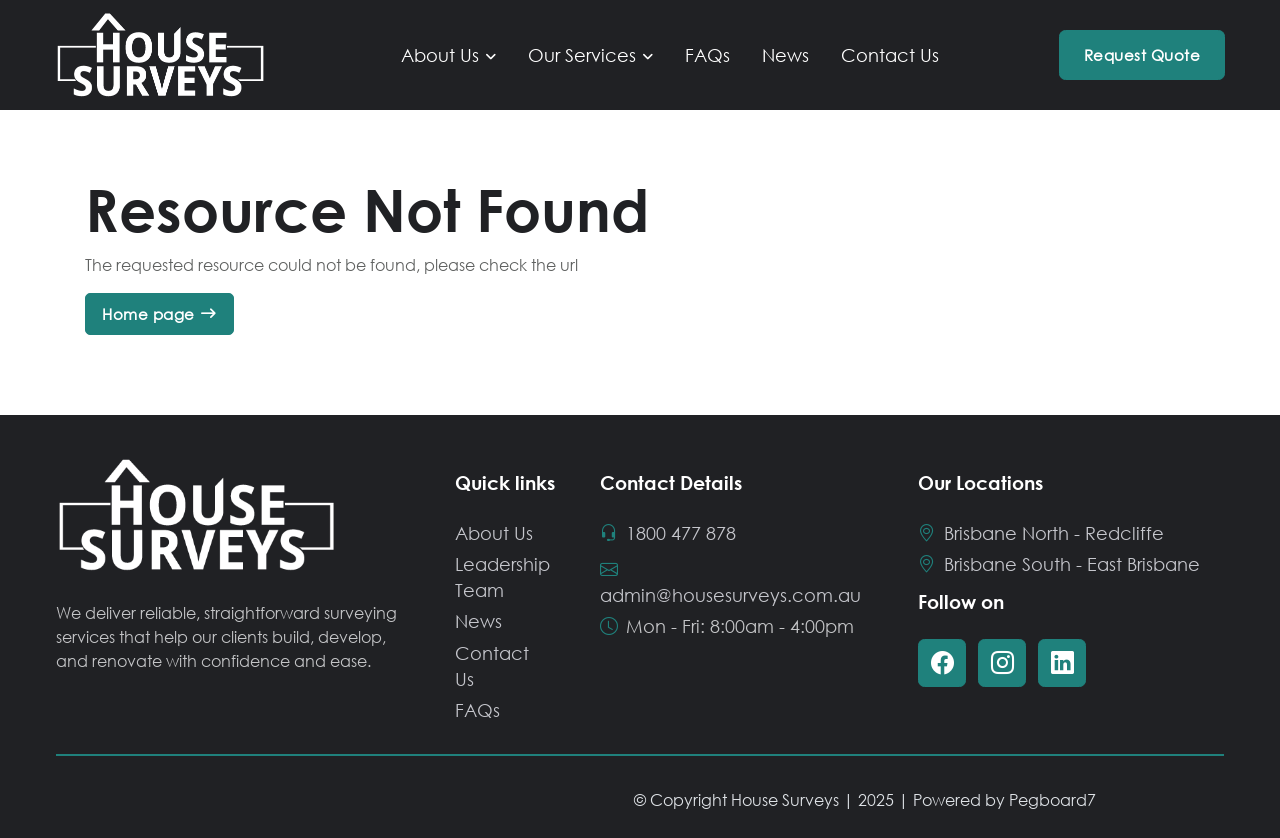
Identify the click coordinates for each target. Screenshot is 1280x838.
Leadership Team (502, 577)
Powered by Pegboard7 (1004, 799)
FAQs (707, 55)
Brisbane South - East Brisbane (1060, 564)
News (785, 55)
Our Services (582, 55)
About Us (440, 55)
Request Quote (1142, 55)
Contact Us (890, 55)
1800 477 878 (669, 533)
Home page (148, 314)
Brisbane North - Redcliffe (1042, 533)
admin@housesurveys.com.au (731, 582)
